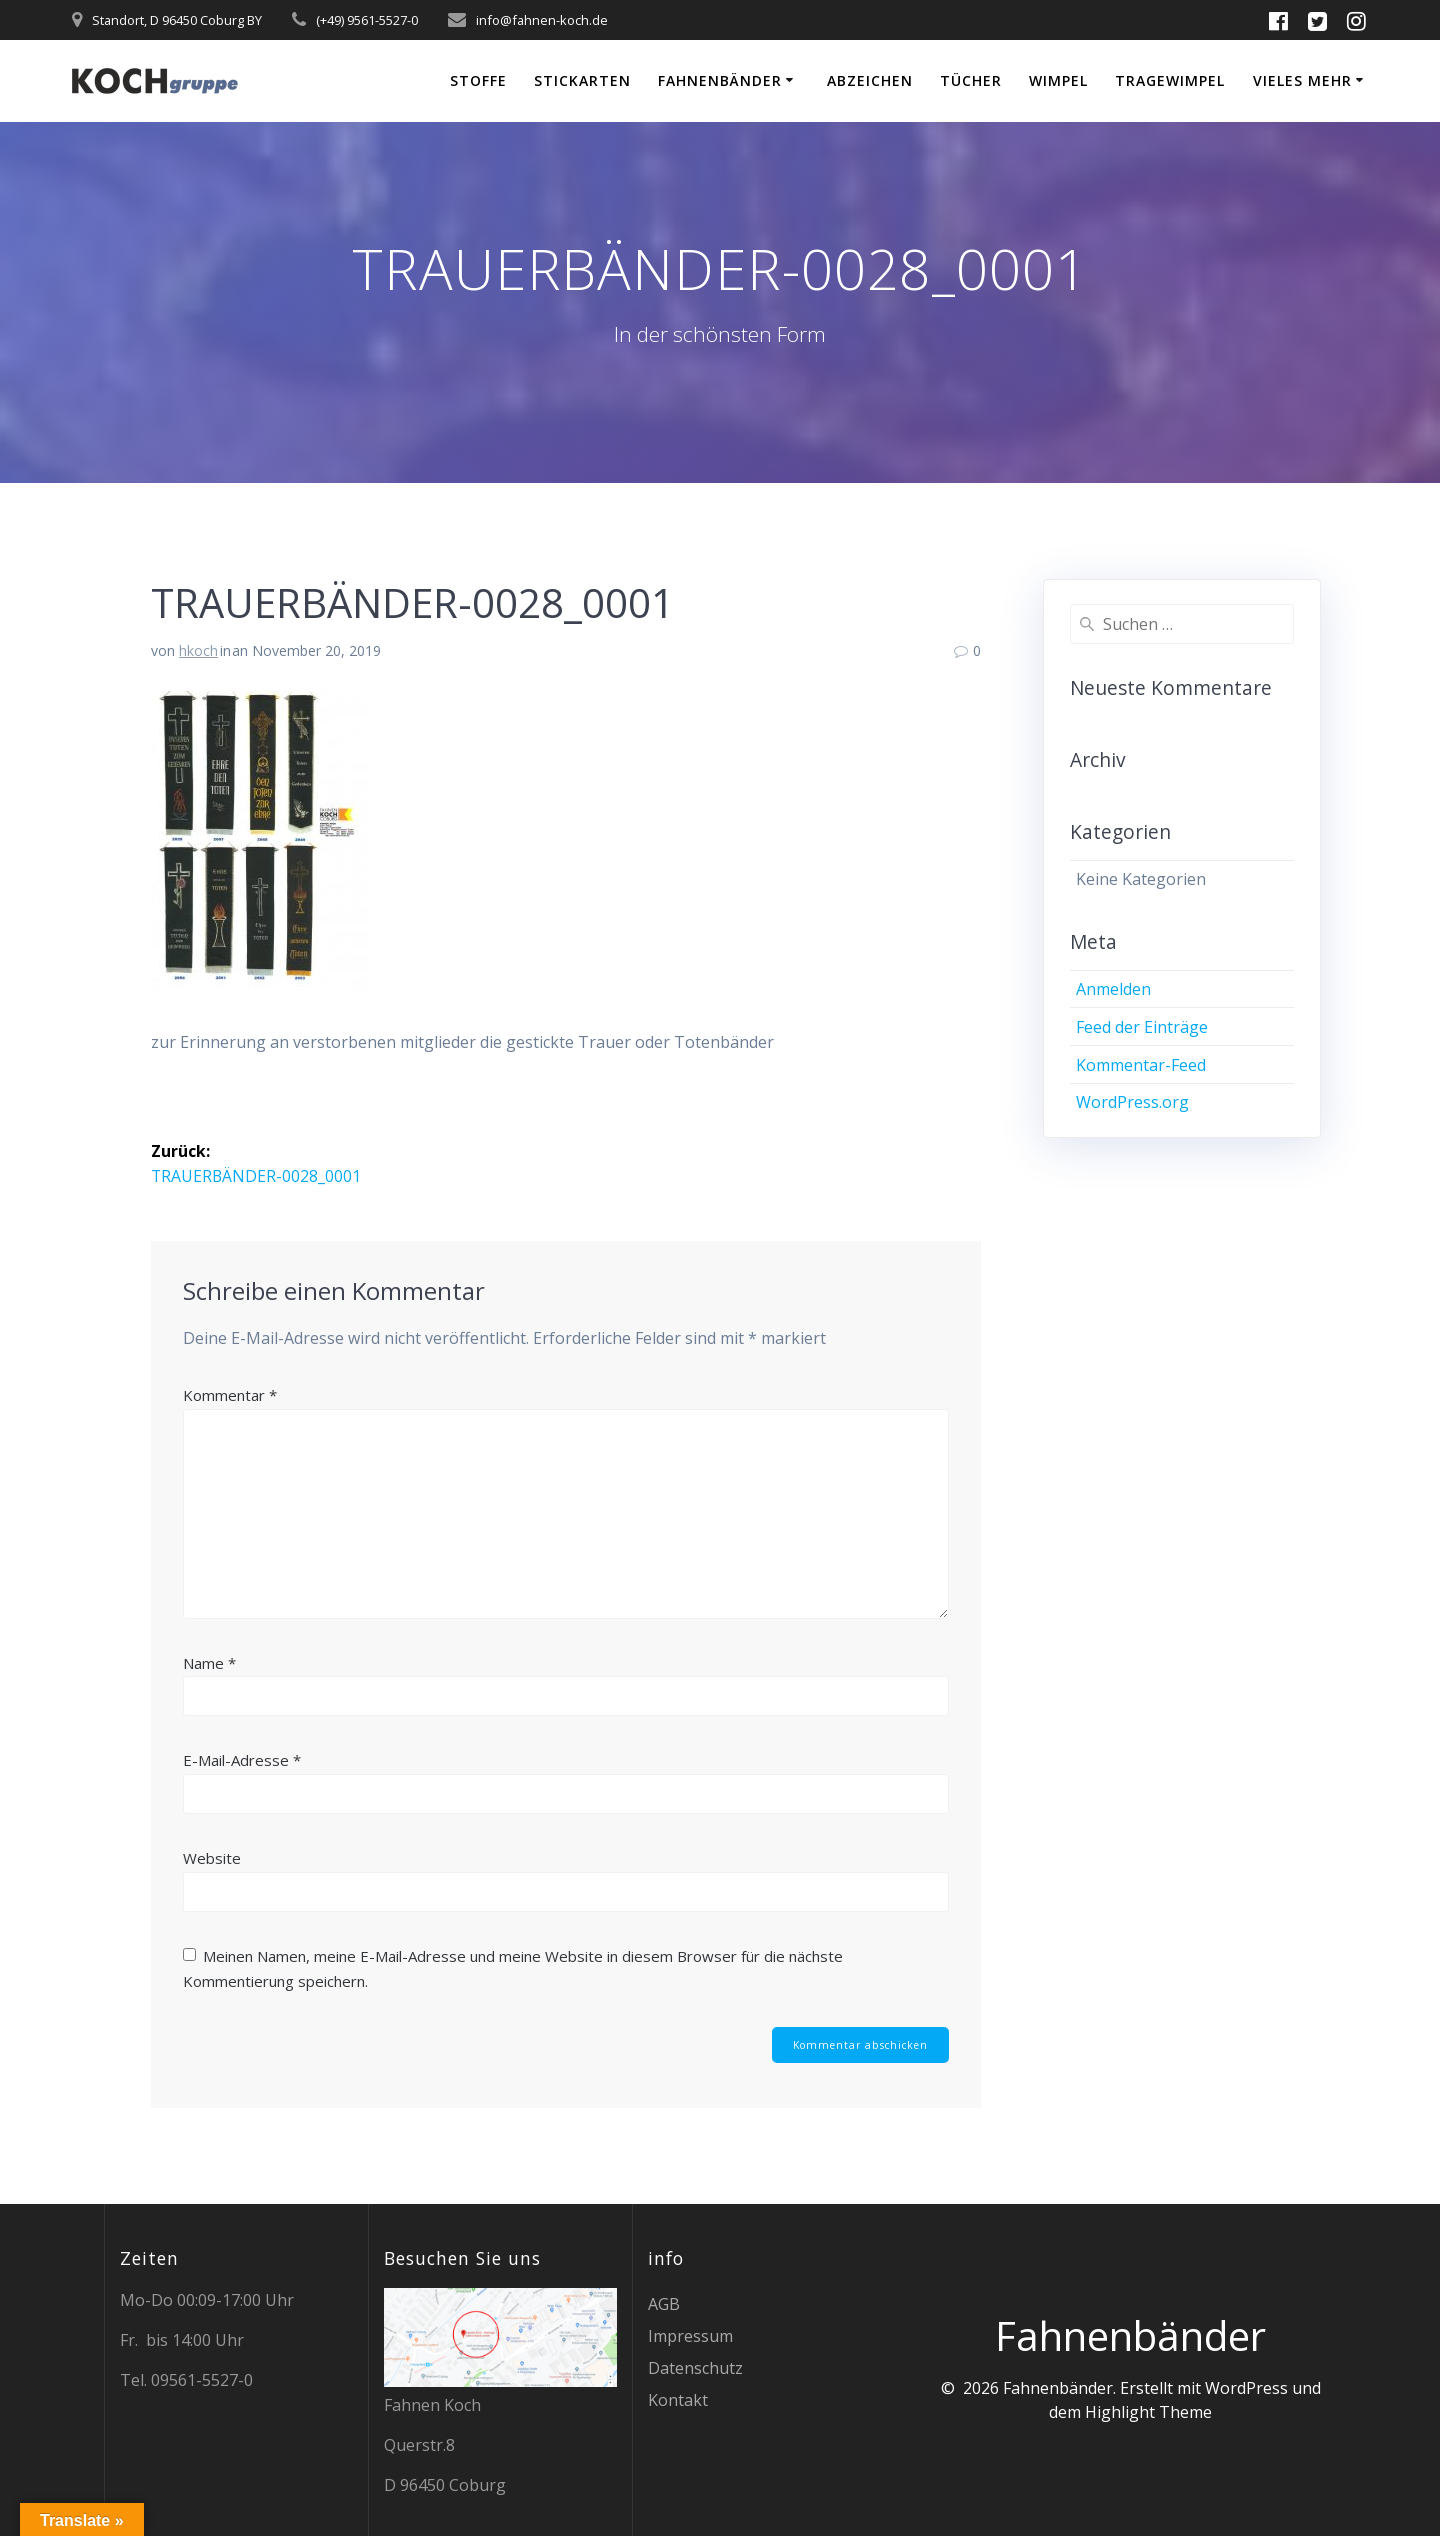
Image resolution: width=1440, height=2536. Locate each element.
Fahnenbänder (720, 80)
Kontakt (678, 2400)
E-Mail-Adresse (242, 1760)
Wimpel (1058, 80)
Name (209, 1662)
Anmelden (1113, 989)
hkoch (198, 650)
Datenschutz (695, 2368)
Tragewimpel (1170, 80)
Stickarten (582, 80)
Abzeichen (870, 80)
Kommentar (230, 1395)
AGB (664, 2304)
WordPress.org (1132, 1102)
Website (212, 1857)
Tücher (971, 80)
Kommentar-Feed (1141, 1065)
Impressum (690, 2336)
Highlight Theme (1148, 2412)
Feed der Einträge (1142, 1027)
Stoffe (478, 80)
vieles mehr (1302, 80)
